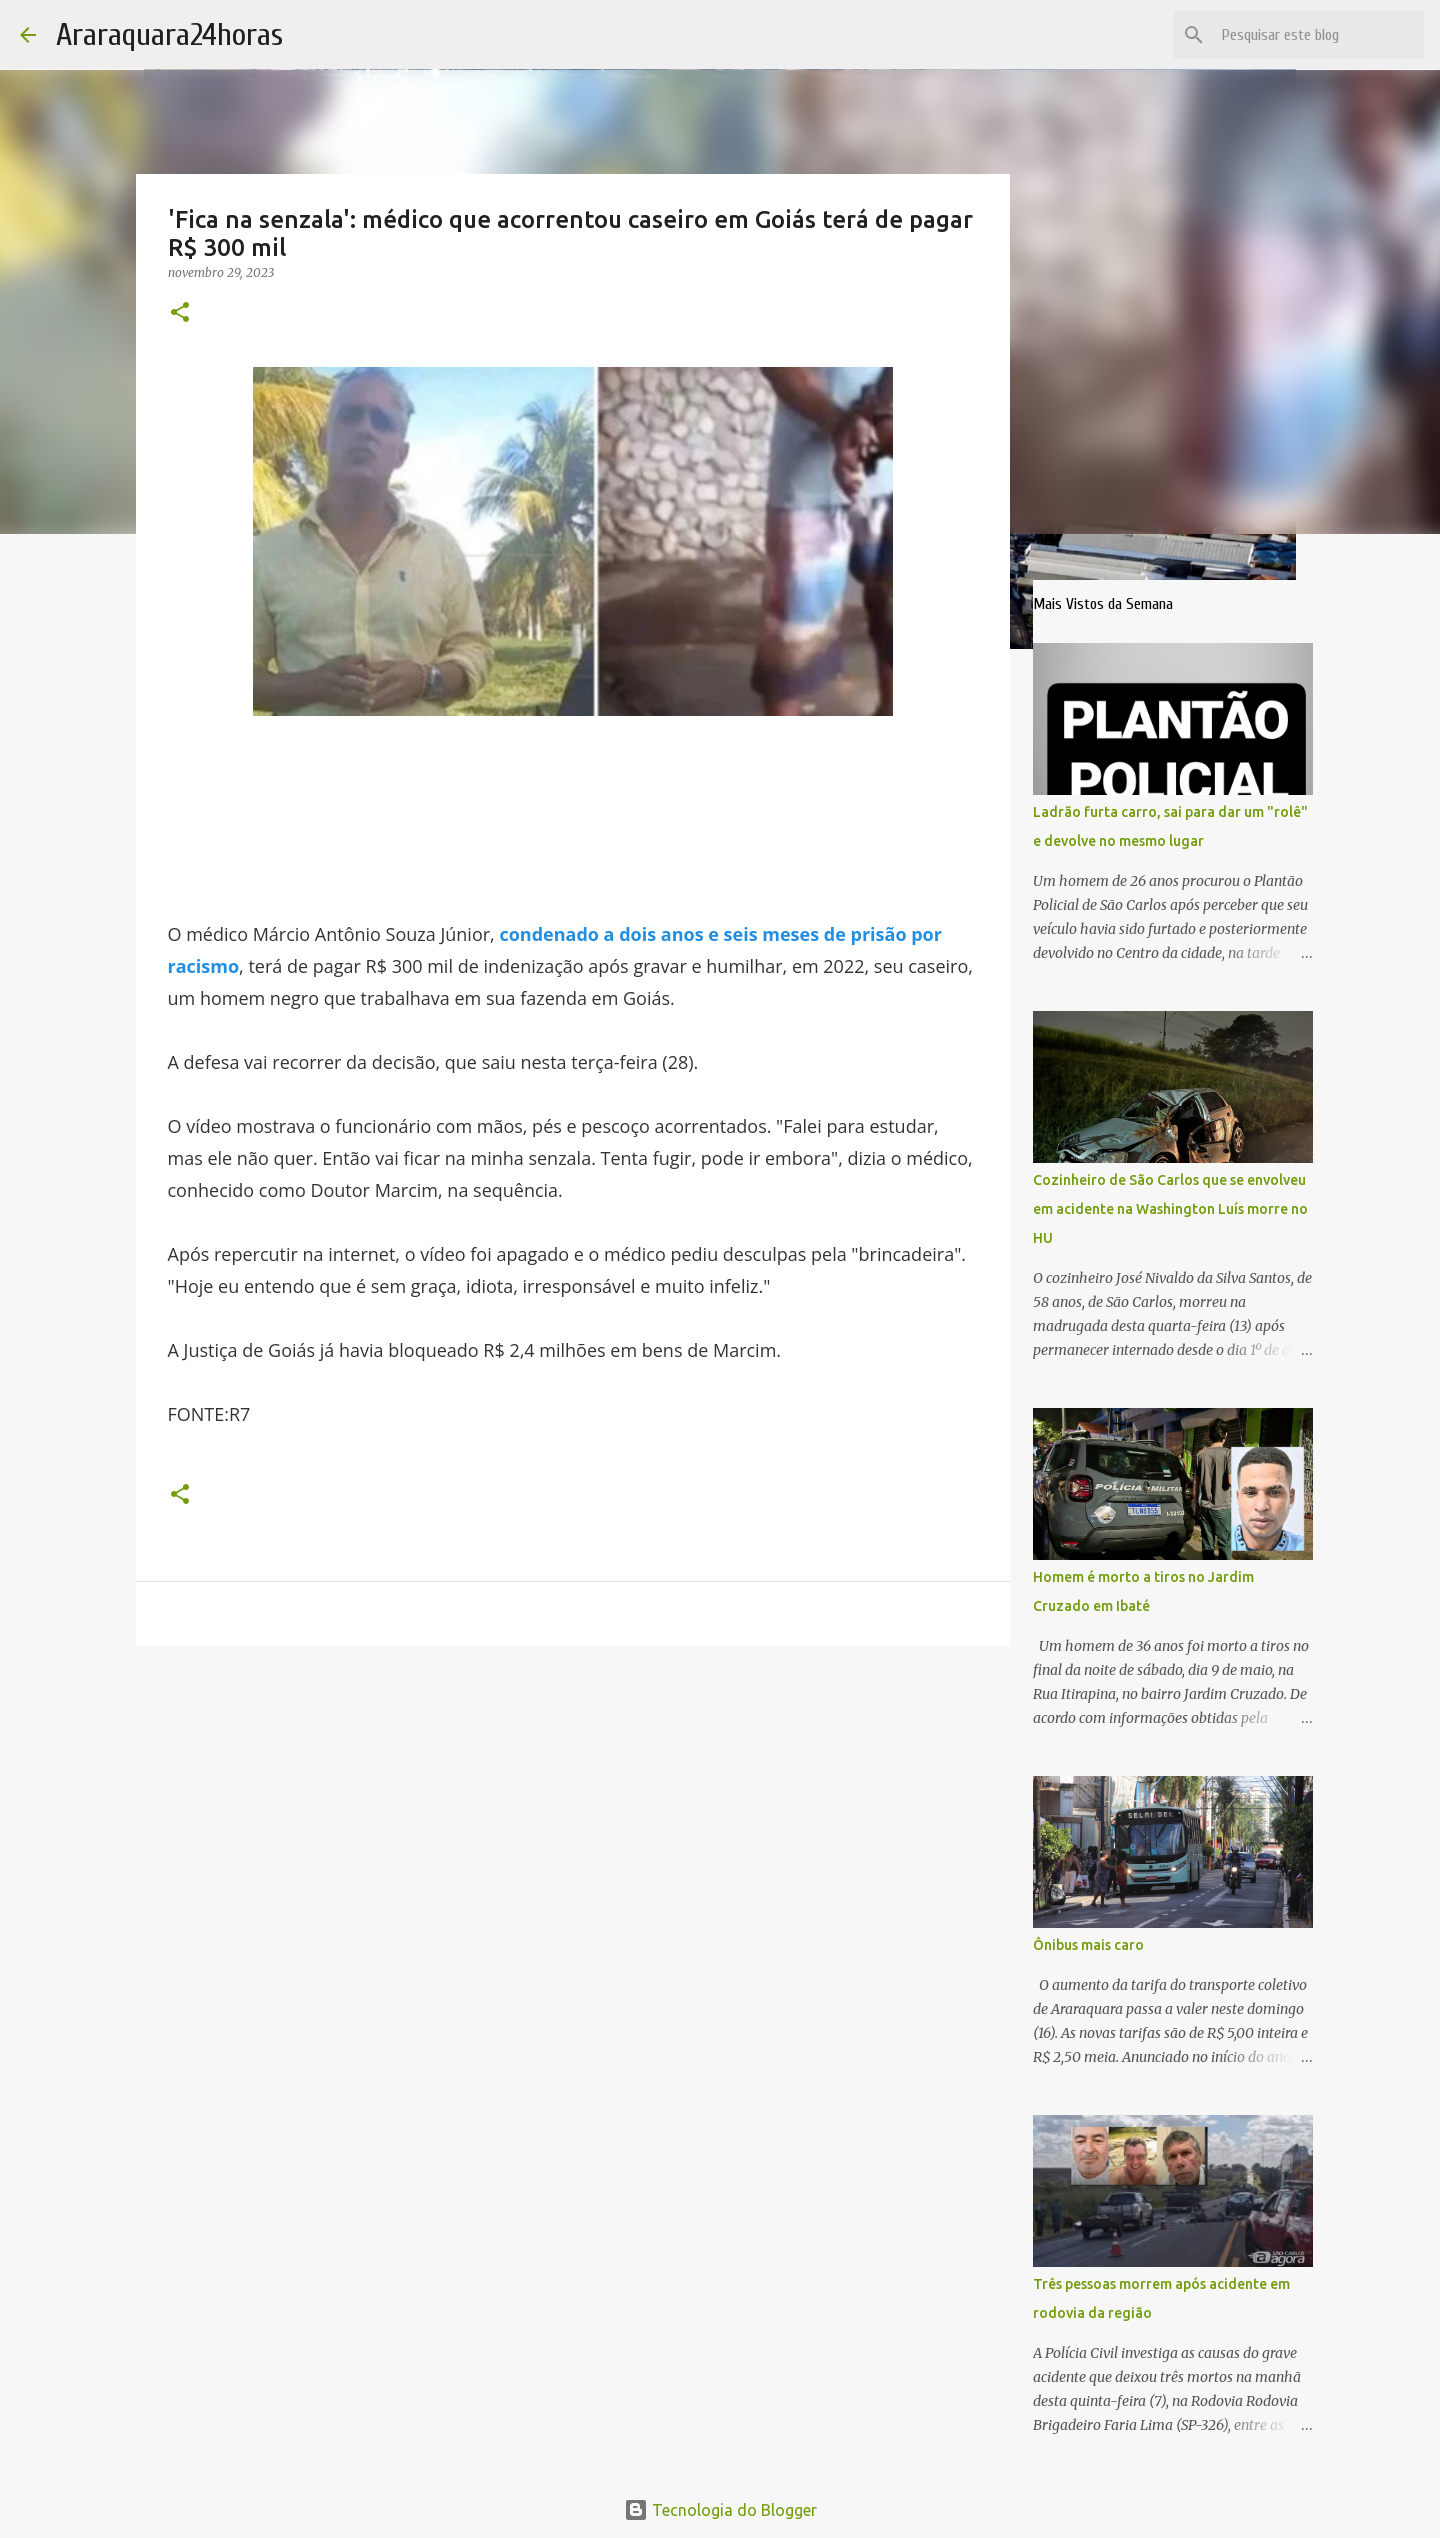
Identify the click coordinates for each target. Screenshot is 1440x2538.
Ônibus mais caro (1088, 1945)
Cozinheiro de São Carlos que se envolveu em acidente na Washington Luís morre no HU (1170, 1209)
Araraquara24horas (169, 34)
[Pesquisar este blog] (1319, 35)
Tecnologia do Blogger (720, 2510)
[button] (180, 313)
